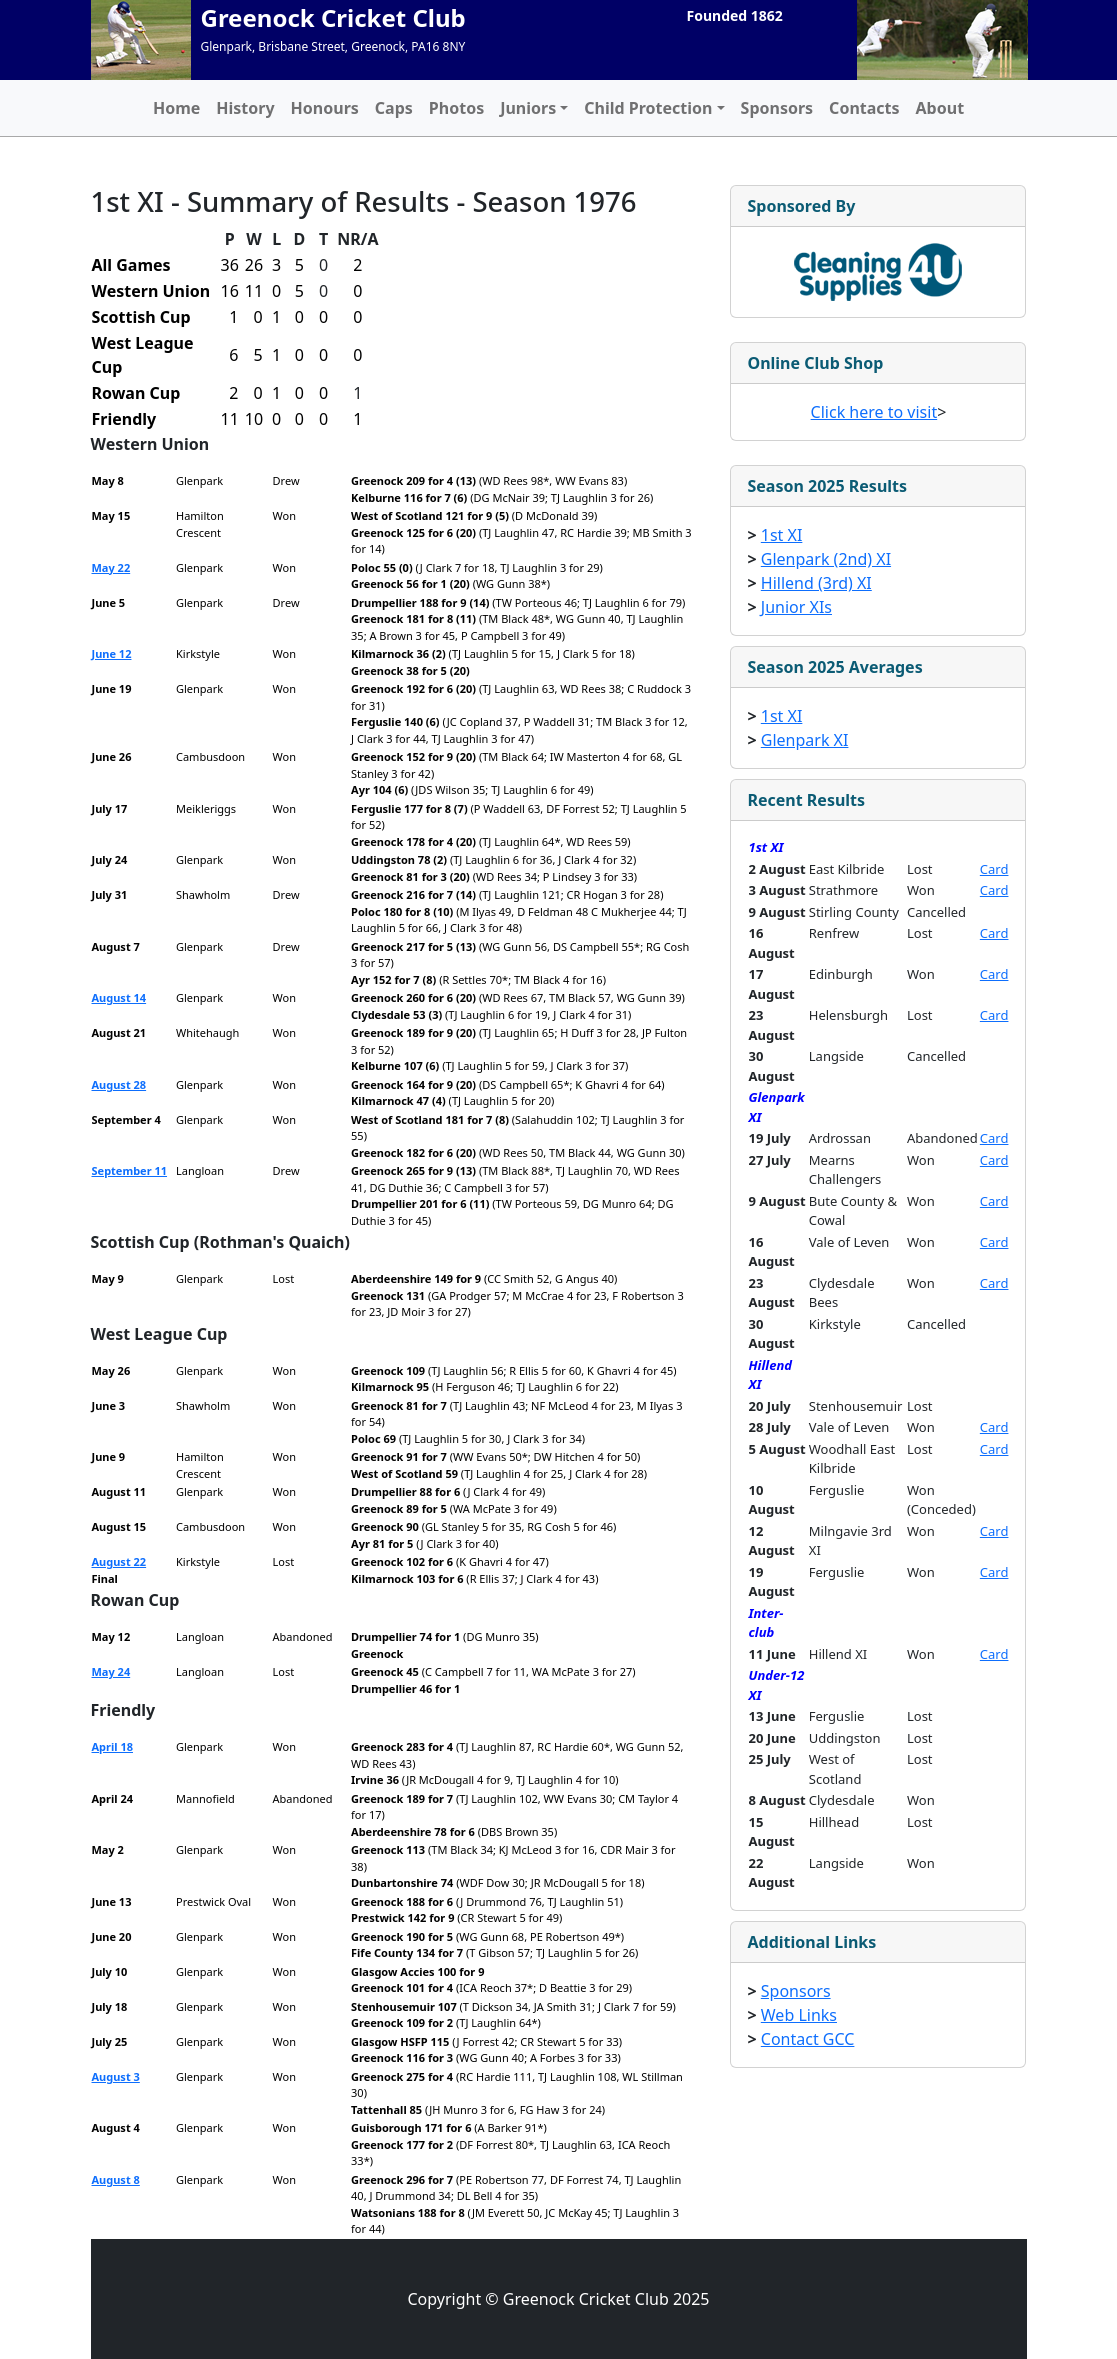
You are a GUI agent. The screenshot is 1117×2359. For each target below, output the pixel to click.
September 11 (130, 1170)
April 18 (113, 1746)
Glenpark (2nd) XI (826, 559)
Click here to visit (874, 412)
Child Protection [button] (648, 108)
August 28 (119, 1084)
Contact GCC (808, 2039)
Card (994, 869)
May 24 (111, 1671)
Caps (394, 108)
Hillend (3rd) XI (816, 583)
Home (176, 108)
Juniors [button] (528, 108)
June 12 (112, 653)
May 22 (111, 567)
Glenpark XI (805, 740)
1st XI (782, 535)
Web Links (799, 2015)
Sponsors (777, 108)
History (245, 108)
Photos (456, 108)
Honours (325, 108)
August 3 (116, 2076)
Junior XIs (796, 607)
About (940, 108)
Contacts (864, 108)
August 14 (119, 997)
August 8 (116, 2179)
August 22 (119, 1561)
